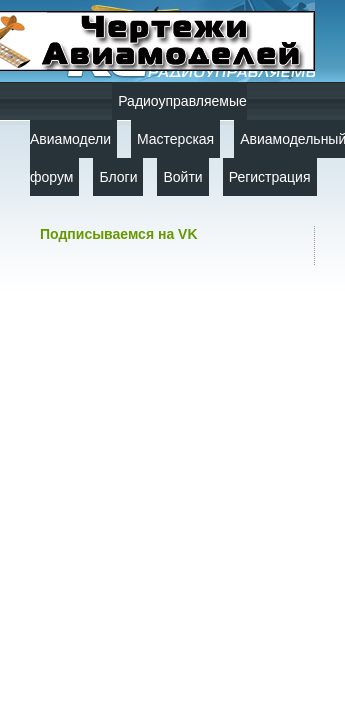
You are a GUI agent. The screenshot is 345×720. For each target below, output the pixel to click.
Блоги (118, 177)
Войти (182, 177)
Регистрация (270, 177)
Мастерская (175, 139)
